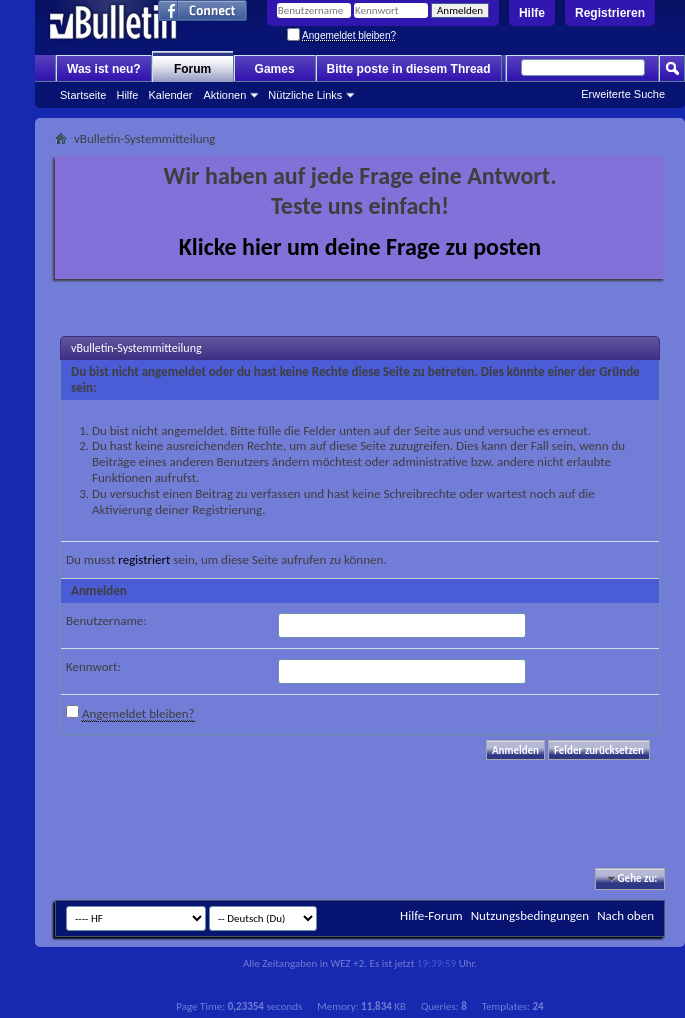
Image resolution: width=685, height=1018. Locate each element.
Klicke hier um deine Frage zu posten (360, 246)
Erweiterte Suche (623, 94)
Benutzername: (106, 620)
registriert (144, 559)
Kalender (170, 95)
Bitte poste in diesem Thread (409, 69)
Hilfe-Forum (431, 915)
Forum (192, 69)
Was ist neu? (104, 69)
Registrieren (610, 13)
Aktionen (225, 95)
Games (275, 69)
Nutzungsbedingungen (530, 915)
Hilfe (532, 13)
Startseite (83, 95)
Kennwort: (93, 666)
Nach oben (625, 915)
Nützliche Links (305, 95)
